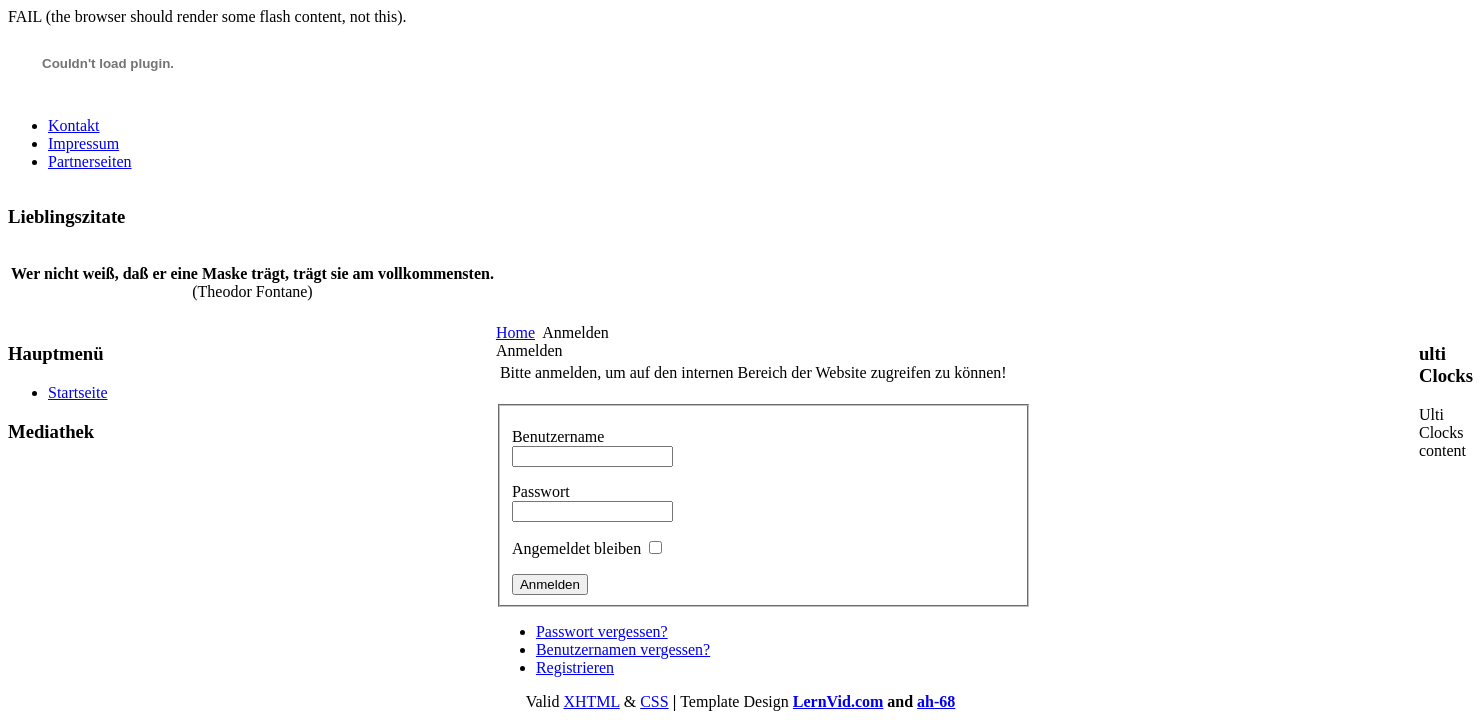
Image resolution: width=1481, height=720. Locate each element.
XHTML (591, 701)
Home (515, 332)
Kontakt (74, 125)
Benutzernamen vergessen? (623, 649)
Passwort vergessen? (602, 631)
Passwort (541, 491)
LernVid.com (838, 701)
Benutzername (558, 436)
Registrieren (575, 667)
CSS (654, 701)
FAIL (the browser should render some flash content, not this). (207, 16)
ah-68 (936, 701)
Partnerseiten (90, 161)
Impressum (83, 143)
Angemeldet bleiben (576, 548)
